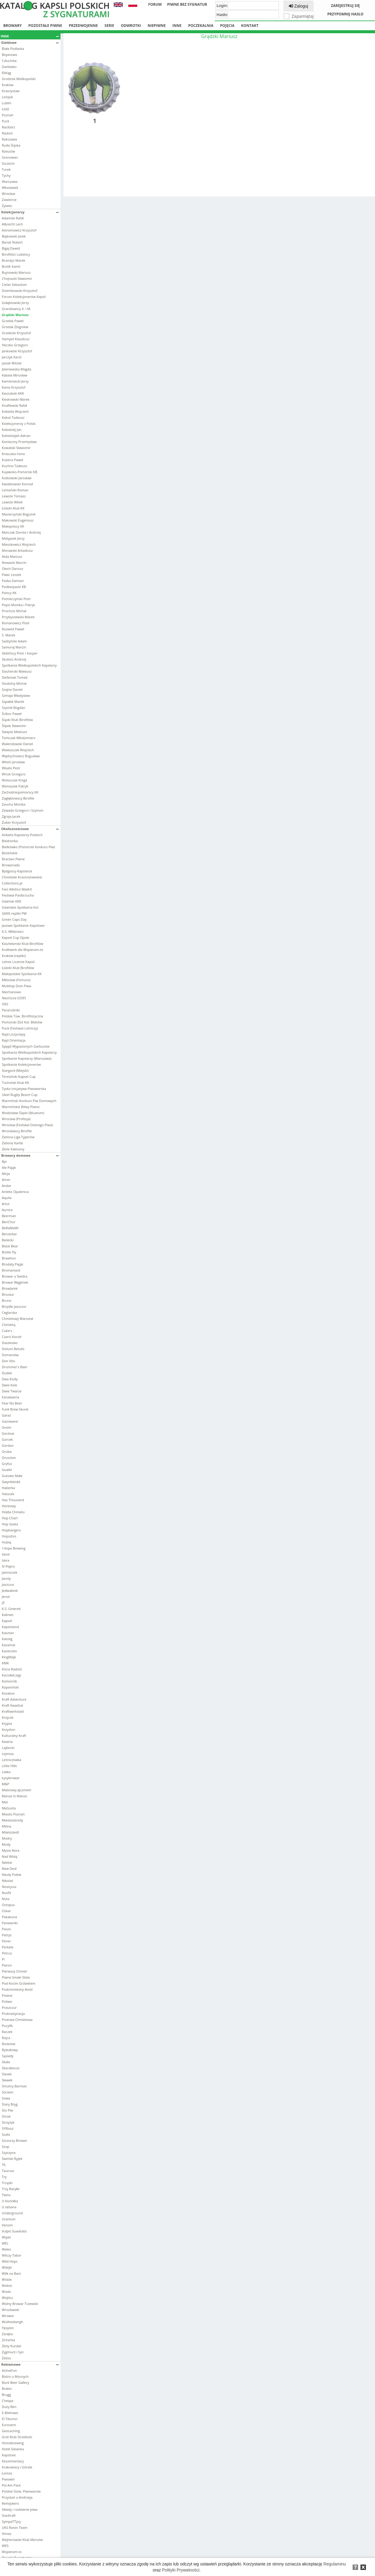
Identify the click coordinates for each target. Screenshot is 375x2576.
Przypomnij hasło (345, 14)
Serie (109, 25)
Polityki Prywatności (181, 2570)
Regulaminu (334, 2563)
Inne (176, 25)
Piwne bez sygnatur (187, 4)
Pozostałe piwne (45, 25)
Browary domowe (30, 1155)
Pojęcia (227, 25)
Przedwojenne (83, 25)
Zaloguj (298, 6)
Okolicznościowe (30, 828)
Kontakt (249, 25)
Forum (154, 4)
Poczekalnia (200, 25)
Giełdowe (30, 42)
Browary (12, 25)
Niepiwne (157, 25)
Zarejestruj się (345, 5)
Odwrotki (131, 25)
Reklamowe (30, 2364)
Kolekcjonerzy (30, 212)
